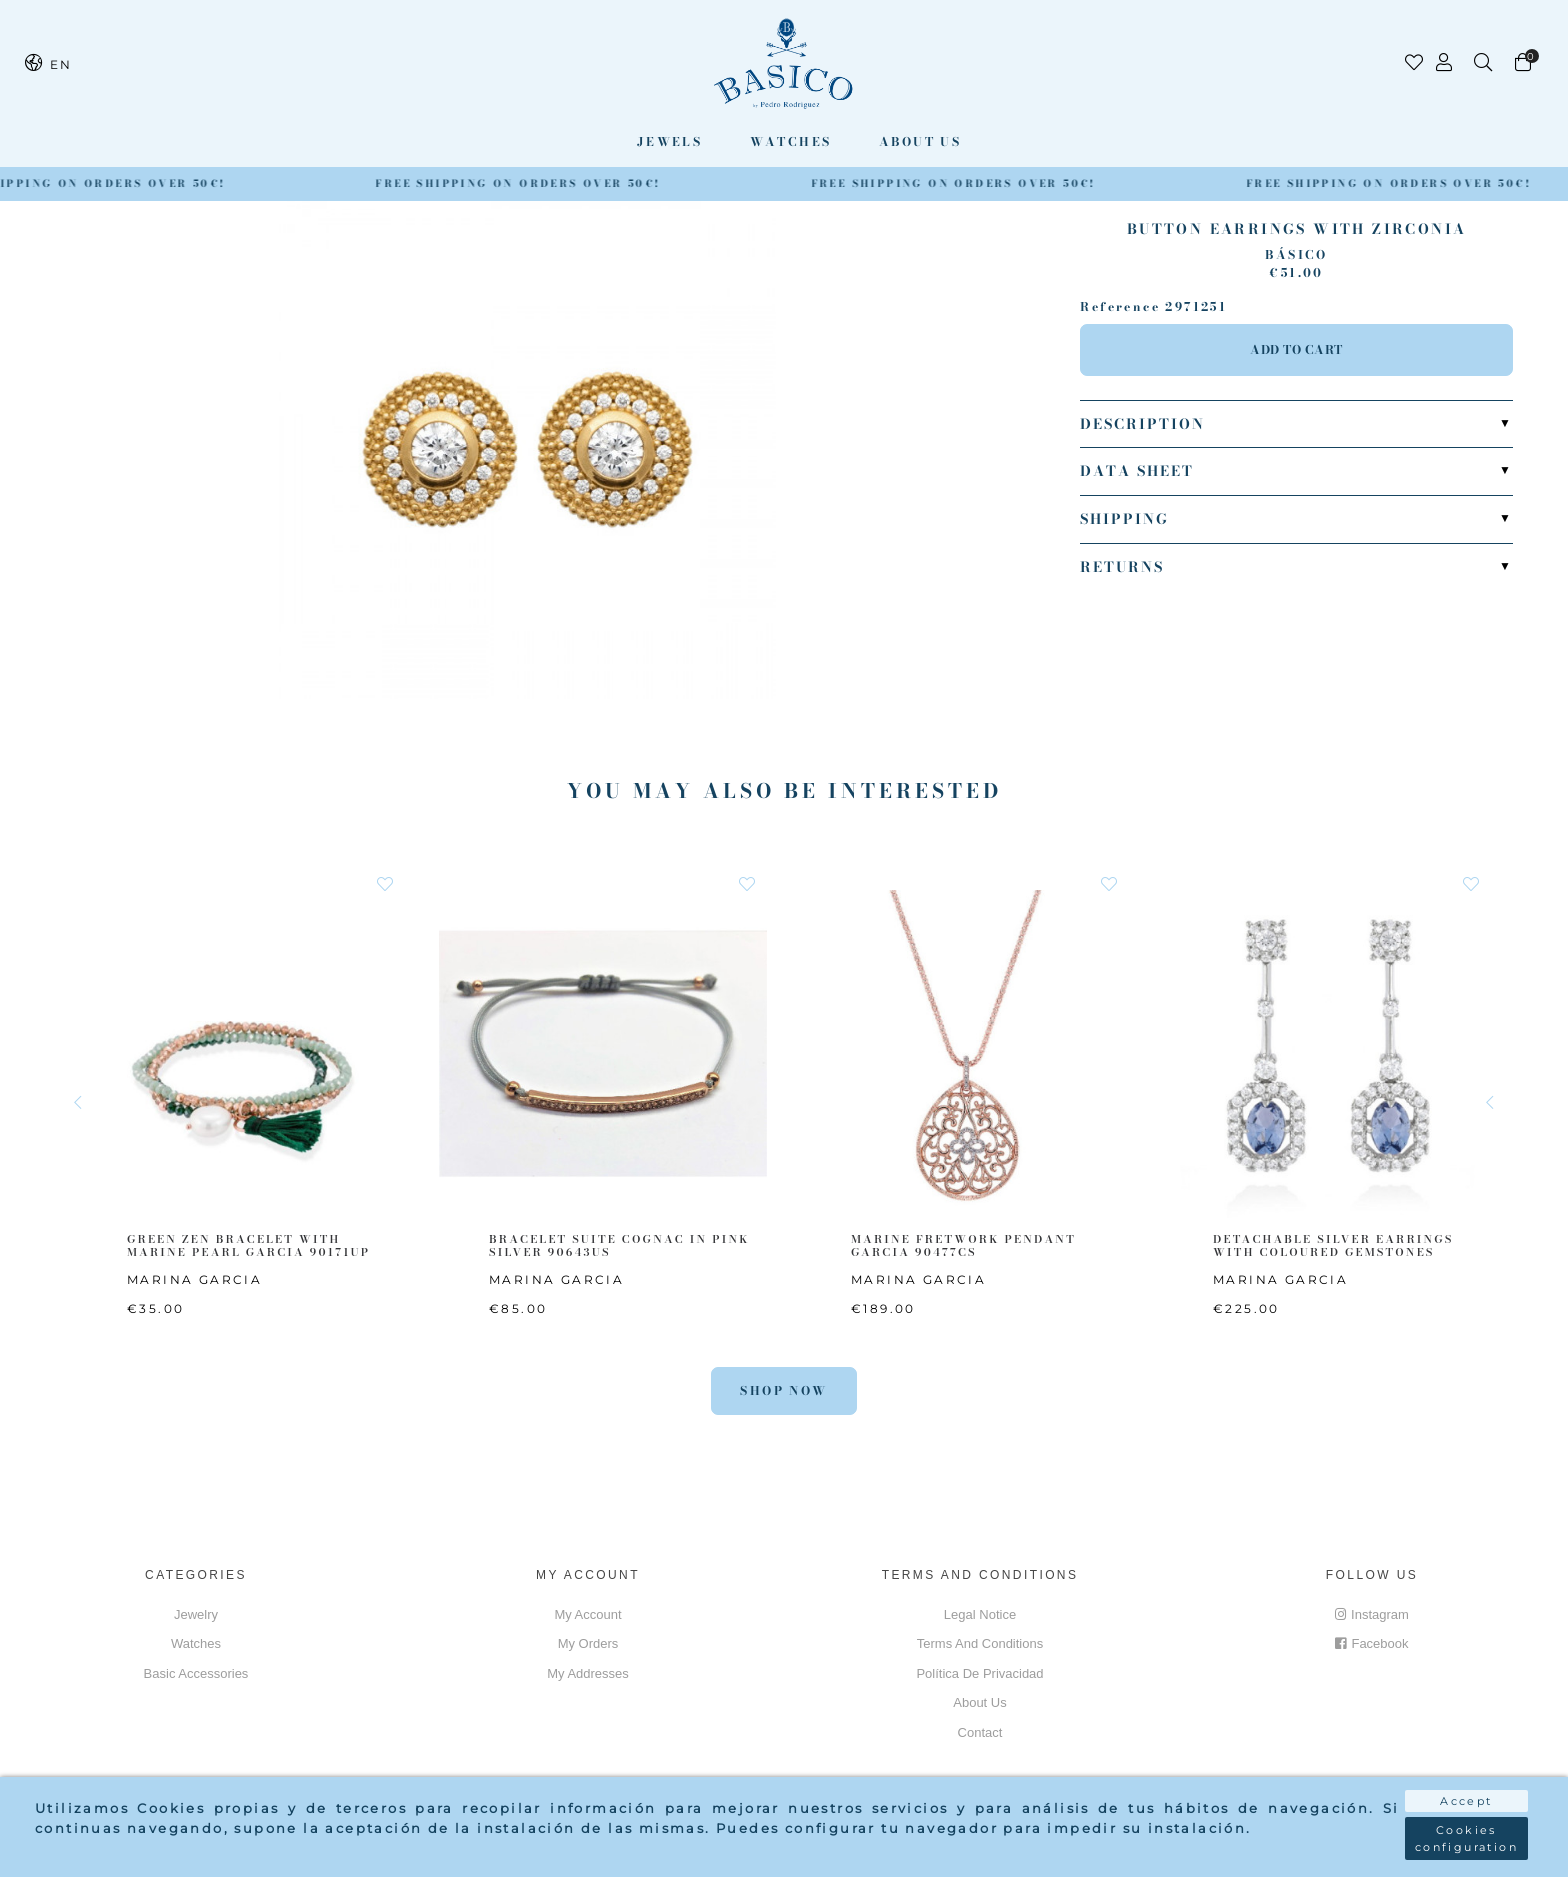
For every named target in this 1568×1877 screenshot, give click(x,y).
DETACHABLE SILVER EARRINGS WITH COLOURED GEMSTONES (1333, 1245)
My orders (588, 1643)
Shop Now (783, 1390)
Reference (1120, 307)
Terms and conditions (980, 1643)
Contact (980, 1732)
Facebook (1371, 1643)
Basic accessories (196, 1673)
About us (920, 141)
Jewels (669, 141)
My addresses (588, 1673)
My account (587, 1614)
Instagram (1372, 1614)
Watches (791, 141)
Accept (1466, 1801)
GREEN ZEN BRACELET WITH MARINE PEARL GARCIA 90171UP (248, 1245)
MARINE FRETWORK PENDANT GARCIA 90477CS (963, 1245)
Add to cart (1296, 349)
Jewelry (196, 1614)
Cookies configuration (1466, 1838)
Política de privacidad (979, 1673)
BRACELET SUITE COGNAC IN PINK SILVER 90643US (619, 1245)
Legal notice (980, 1614)
